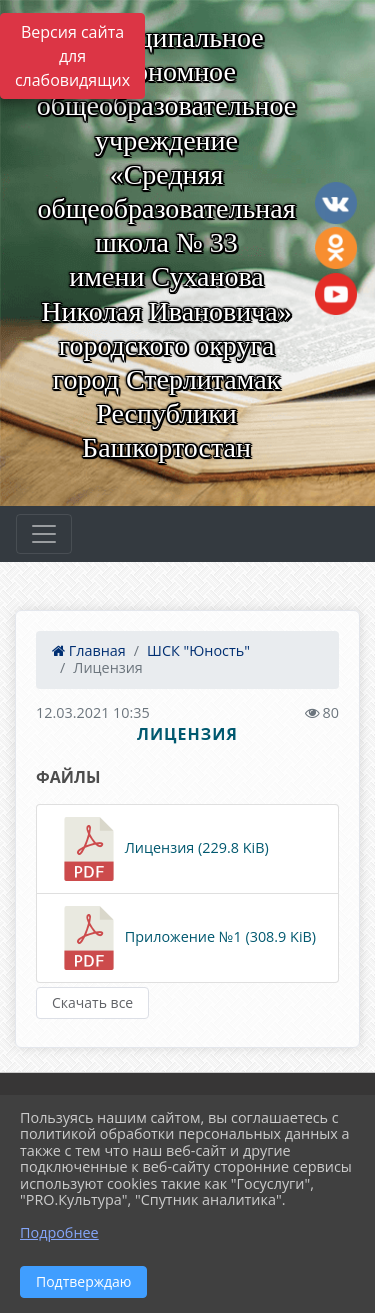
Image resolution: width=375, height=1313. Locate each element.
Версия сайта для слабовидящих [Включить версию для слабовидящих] (72, 56)
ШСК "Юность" (198, 650)
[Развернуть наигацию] (44, 534)
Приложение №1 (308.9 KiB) (186, 938)
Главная (89, 650)
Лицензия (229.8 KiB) (163, 849)
